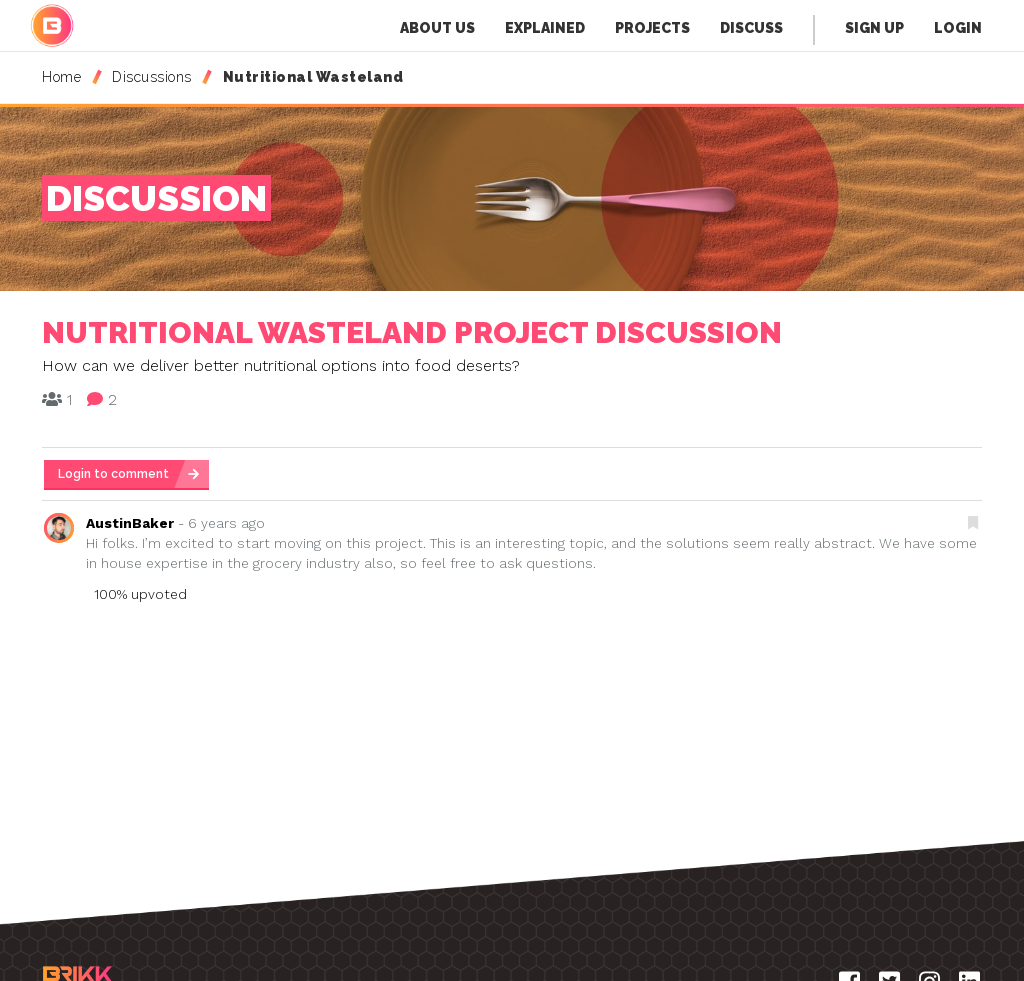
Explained (545, 28)
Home (61, 77)
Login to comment (113, 474)
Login (958, 28)
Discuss (751, 28)
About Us (437, 28)
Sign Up (874, 28)
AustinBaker (130, 523)
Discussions (152, 77)
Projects (652, 28)
